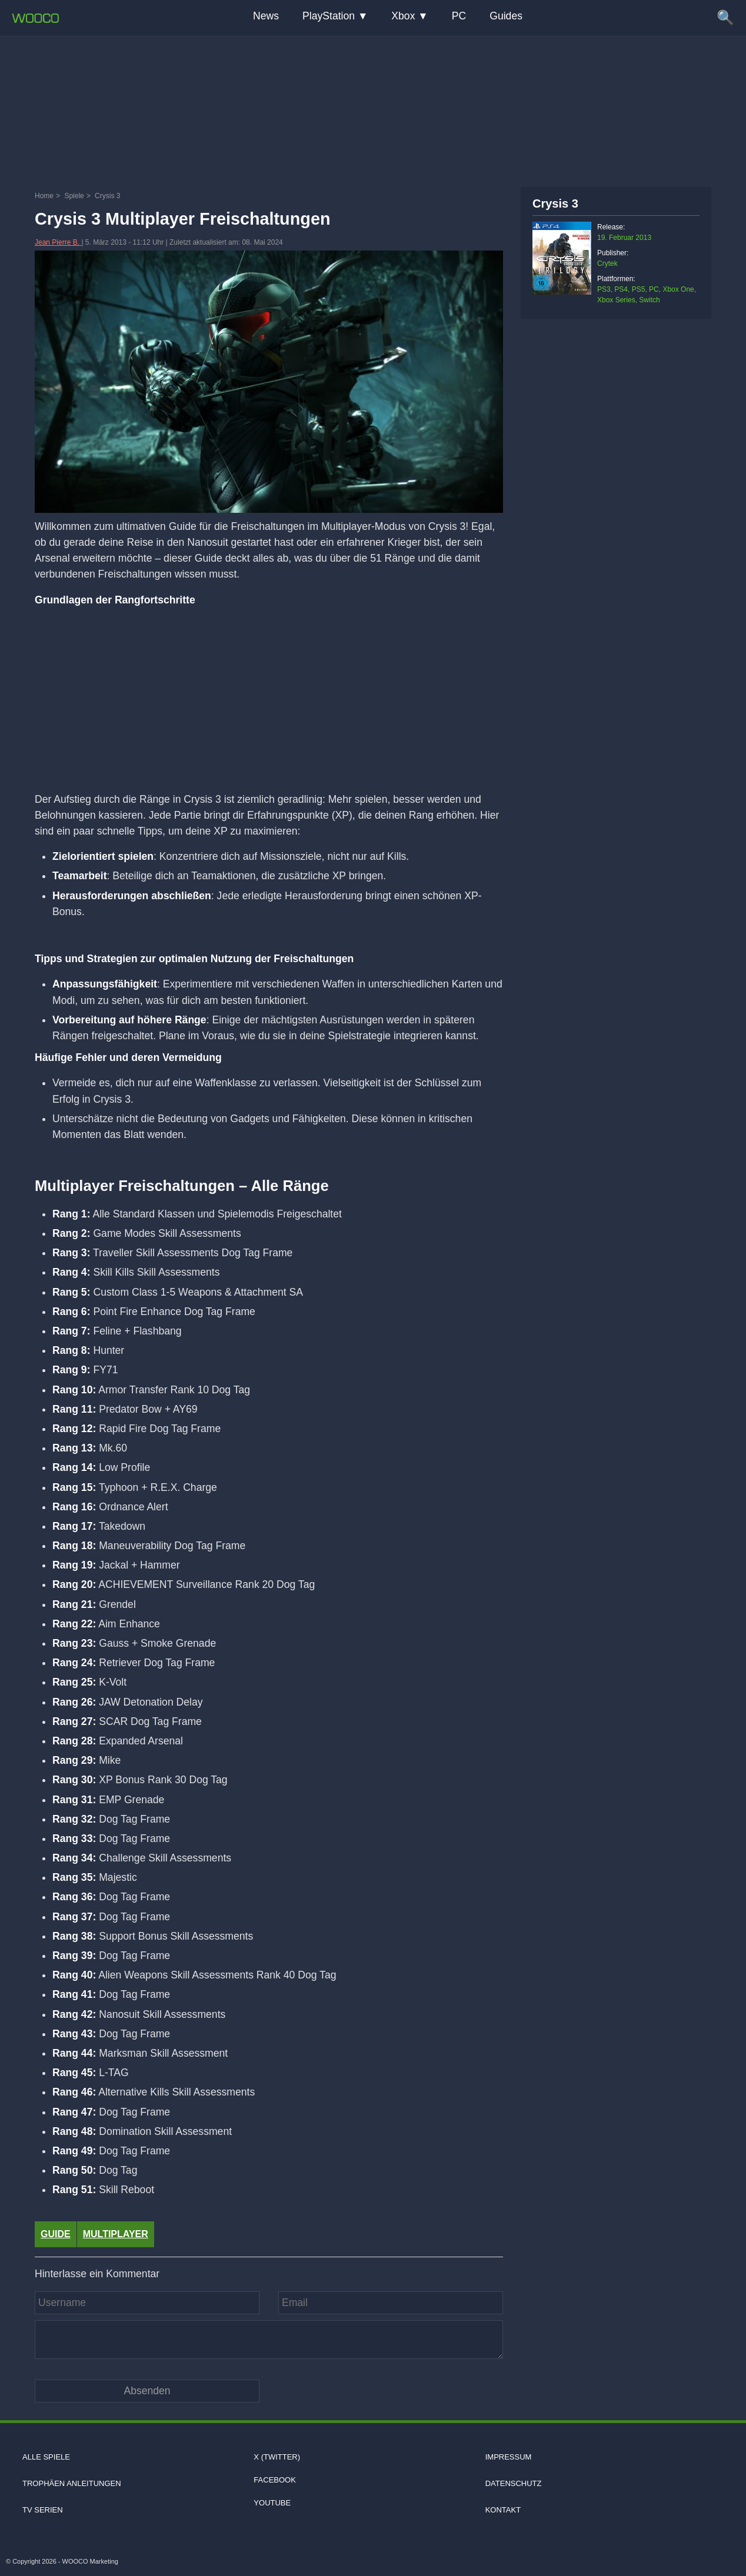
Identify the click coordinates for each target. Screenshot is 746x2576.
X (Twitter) (277, 2456)
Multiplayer (115, 2234)
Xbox (403, 16)
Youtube (272, 2502)
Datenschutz (513, 2483)
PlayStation (328, 16)
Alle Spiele (46, 2456)
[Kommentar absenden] (147, 2391)
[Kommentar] (269, 2339)
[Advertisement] (373, 108)
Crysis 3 (555, 203)
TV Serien (42, 2509)
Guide (56, 2234)
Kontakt (503, 2509)
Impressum (508, 2456)
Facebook (275, 2479)
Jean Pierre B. (58, 242)
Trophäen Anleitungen (71, 2483)
